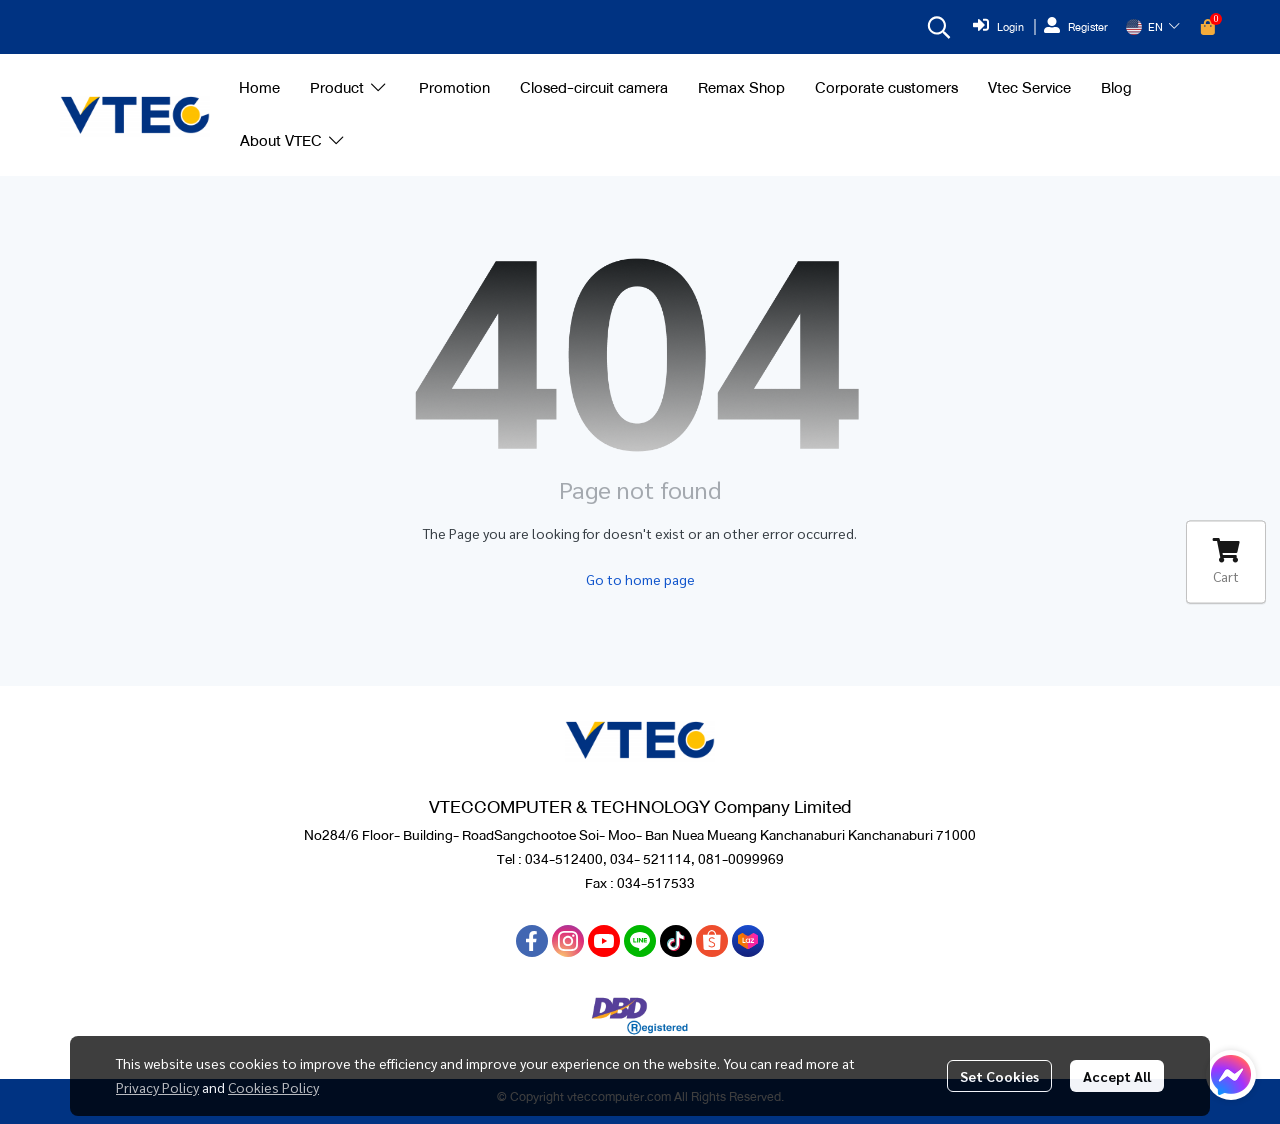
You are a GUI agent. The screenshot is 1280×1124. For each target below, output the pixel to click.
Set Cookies (999, 1076)
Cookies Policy (273, 1087)
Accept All (1117, 1076)
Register (1076, 27)
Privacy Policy (157, 1087)
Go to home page (640, 579)
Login (998, 27)
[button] (939, 27)
